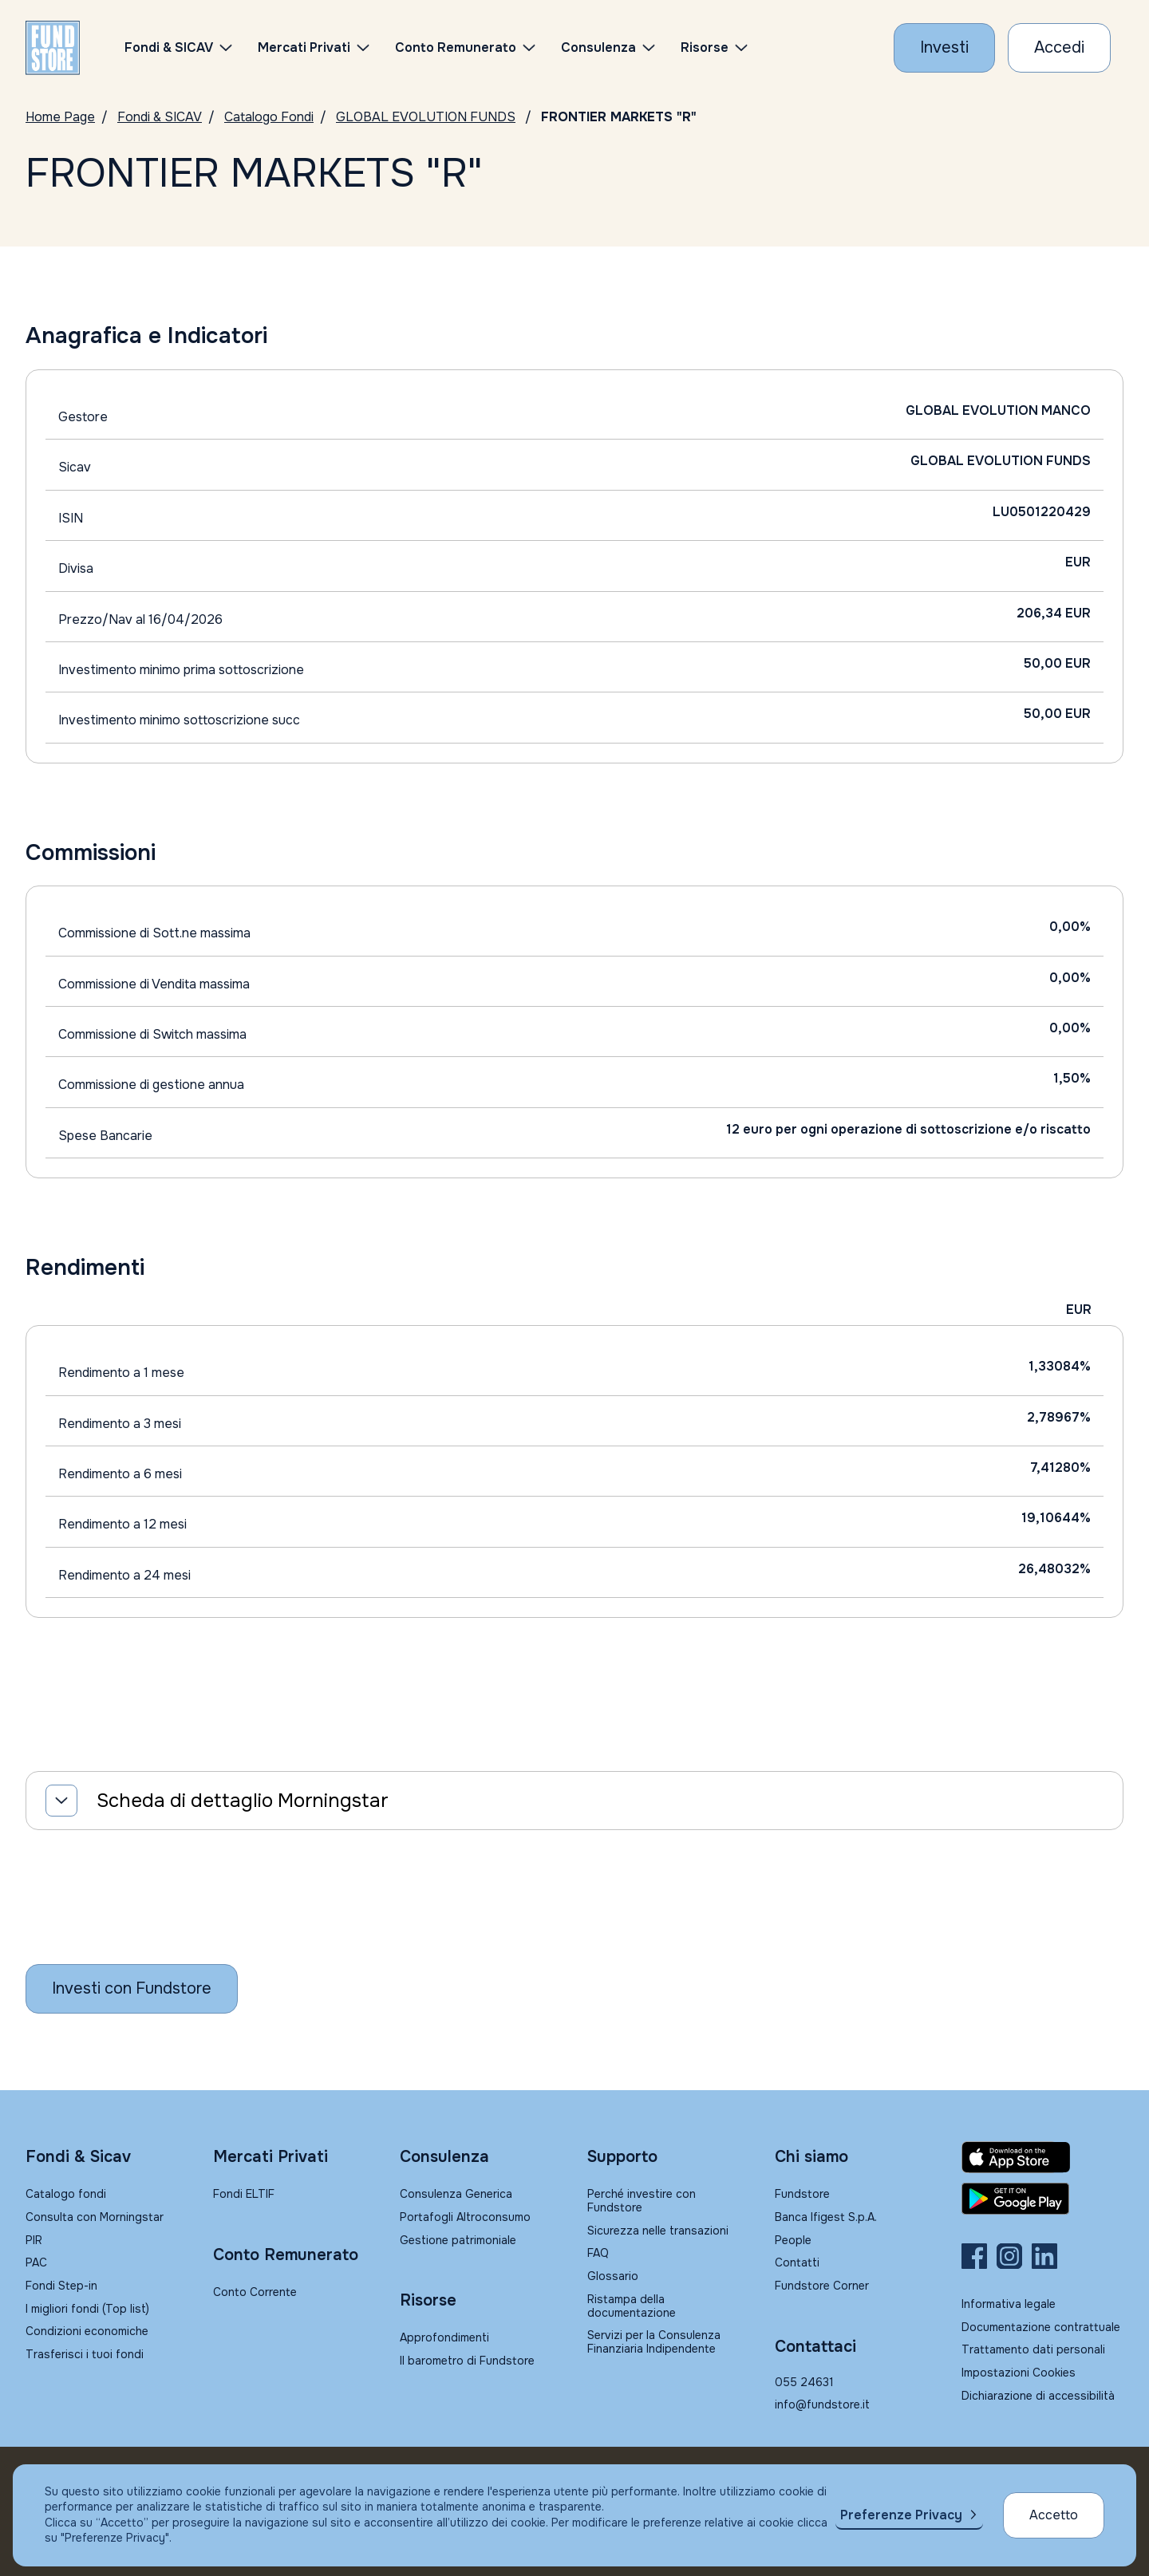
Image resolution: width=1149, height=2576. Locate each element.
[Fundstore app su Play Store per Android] (1042, 2199)
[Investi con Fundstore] (944, 48)
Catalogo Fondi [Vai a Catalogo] (269, 116)
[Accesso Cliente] (1059, 48)
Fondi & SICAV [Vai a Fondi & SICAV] (159, 116)
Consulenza (598, 47)
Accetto (1053, 2515)
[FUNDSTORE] (53, 48)
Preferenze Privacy (901, 2515)
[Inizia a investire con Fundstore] (132, 1989)
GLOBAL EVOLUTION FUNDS (425, 116)
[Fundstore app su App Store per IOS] (1042, 2157)
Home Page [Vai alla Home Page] (60, 116)
